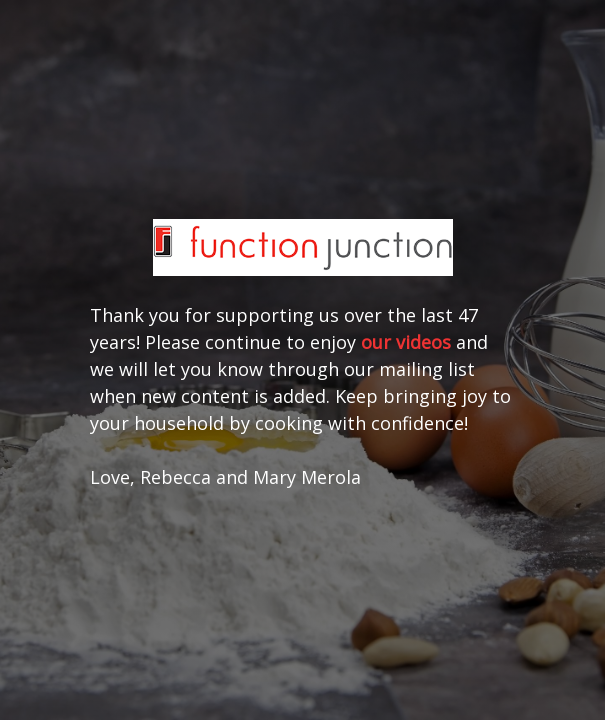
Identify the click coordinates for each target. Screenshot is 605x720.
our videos (406, 342)
